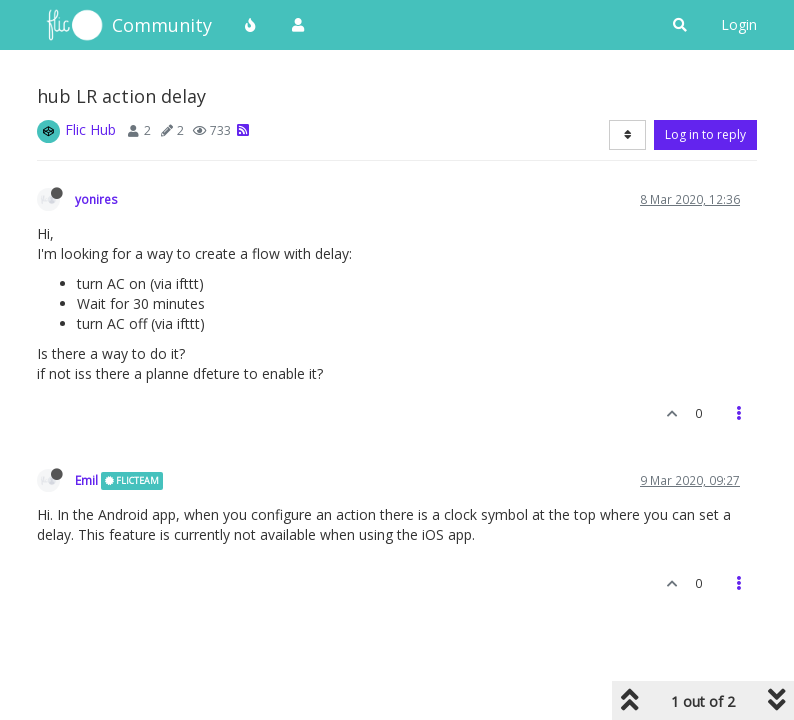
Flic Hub (90, 129)
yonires (96, 199)
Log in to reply (705, 134)
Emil (86, 480)
